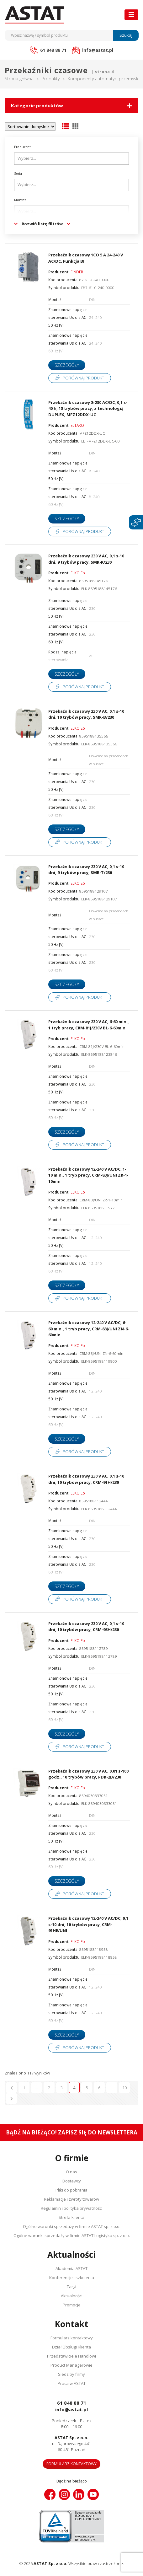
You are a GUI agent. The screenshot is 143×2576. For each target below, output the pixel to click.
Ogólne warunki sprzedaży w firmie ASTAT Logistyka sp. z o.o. (71, 2235)
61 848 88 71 (71, 2403)
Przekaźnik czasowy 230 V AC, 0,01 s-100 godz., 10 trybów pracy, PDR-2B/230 (88, 1774)
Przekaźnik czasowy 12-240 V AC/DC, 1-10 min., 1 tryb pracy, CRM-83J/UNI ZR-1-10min (88, 1175)
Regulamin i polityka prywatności (72, 2208)
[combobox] (71, 159)
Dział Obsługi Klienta (71, 2347)
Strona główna (19, 79)
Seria (18, 173)
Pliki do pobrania (71, 2190)
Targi (71, 2286)
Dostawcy (71, 2181)
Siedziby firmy (71, 2374)
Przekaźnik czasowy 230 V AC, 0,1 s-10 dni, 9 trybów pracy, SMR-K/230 (86, 559)
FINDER (77, 271)
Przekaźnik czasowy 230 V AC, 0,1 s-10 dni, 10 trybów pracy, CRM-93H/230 (86, 1627)
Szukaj (125, 35)
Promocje (72, 2305)
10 (124, 2087)
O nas (71, 2172)
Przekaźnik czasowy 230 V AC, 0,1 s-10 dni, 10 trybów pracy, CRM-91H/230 (86, 1479)
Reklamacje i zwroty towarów (71, 2199)
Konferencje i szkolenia (71, 2277)
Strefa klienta (71, 2217)
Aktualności (71, 2296)
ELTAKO (77, 425)
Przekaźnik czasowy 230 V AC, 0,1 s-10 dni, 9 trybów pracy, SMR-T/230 (86, 870)
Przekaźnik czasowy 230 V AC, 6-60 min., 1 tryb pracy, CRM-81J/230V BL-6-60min (88, 1025)
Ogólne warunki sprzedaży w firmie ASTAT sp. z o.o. (71, 2226)
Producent (22, 147)
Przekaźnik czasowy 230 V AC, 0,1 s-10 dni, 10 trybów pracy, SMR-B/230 (86, 714)
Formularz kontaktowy (71, 2338)
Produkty (51, 79)
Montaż (20, 200)
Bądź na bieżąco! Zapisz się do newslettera (71, 2132)
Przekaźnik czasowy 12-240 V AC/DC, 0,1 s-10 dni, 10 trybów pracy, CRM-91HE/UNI (88, 1924)
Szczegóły (67, 365)
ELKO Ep (78, 572)
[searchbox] (72, 158)
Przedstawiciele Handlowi (71, 2356)
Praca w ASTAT (72, 2383)
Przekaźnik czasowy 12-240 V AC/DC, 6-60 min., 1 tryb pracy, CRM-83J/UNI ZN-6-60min (88, 1329)
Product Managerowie (71, 2365)
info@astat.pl (71, 2409)
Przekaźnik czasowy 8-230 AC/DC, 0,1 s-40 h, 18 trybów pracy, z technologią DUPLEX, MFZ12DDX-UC (87, 408)
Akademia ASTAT (71, 2268)
